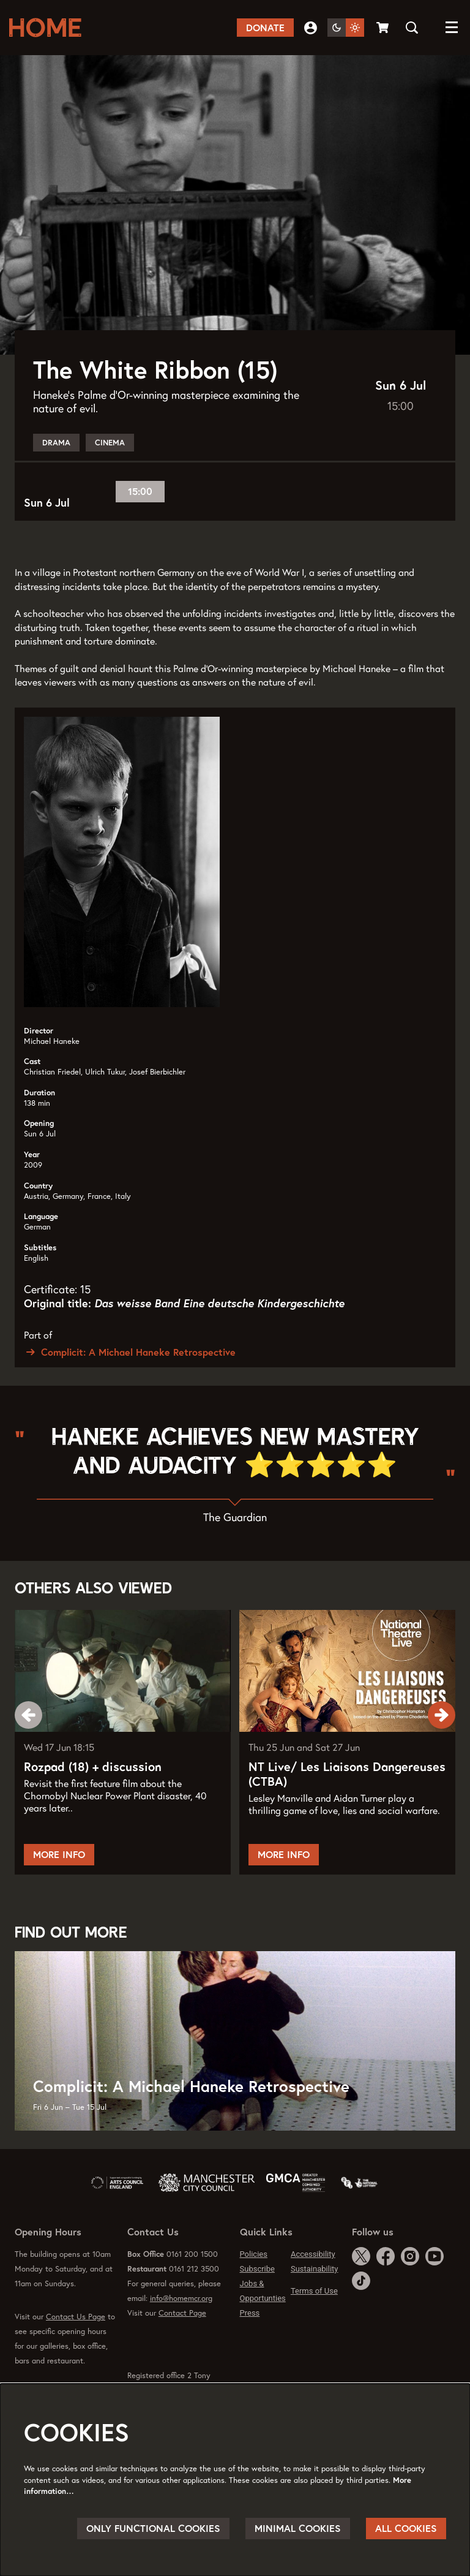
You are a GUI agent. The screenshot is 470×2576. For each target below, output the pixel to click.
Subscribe (257, 2300)
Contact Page (182, 2344)
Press (250, 2344)
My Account (310, 28)
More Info (59, 1885)
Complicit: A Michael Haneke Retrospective (130, 1383)
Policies (253, 2285)
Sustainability (314, 2300)
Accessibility (313, 2285)
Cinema (110, 474)
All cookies (406, 2528)
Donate (265, 27)
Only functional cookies (153, 2528)
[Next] (441, 1746)
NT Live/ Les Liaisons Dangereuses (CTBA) (347, 1805)
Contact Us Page (75, 2348)
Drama (56, 474)
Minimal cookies (298, 2528)
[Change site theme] (345, 27)
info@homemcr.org (181, 2329)
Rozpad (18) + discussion (93, 1798)
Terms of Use (314, 2322)
